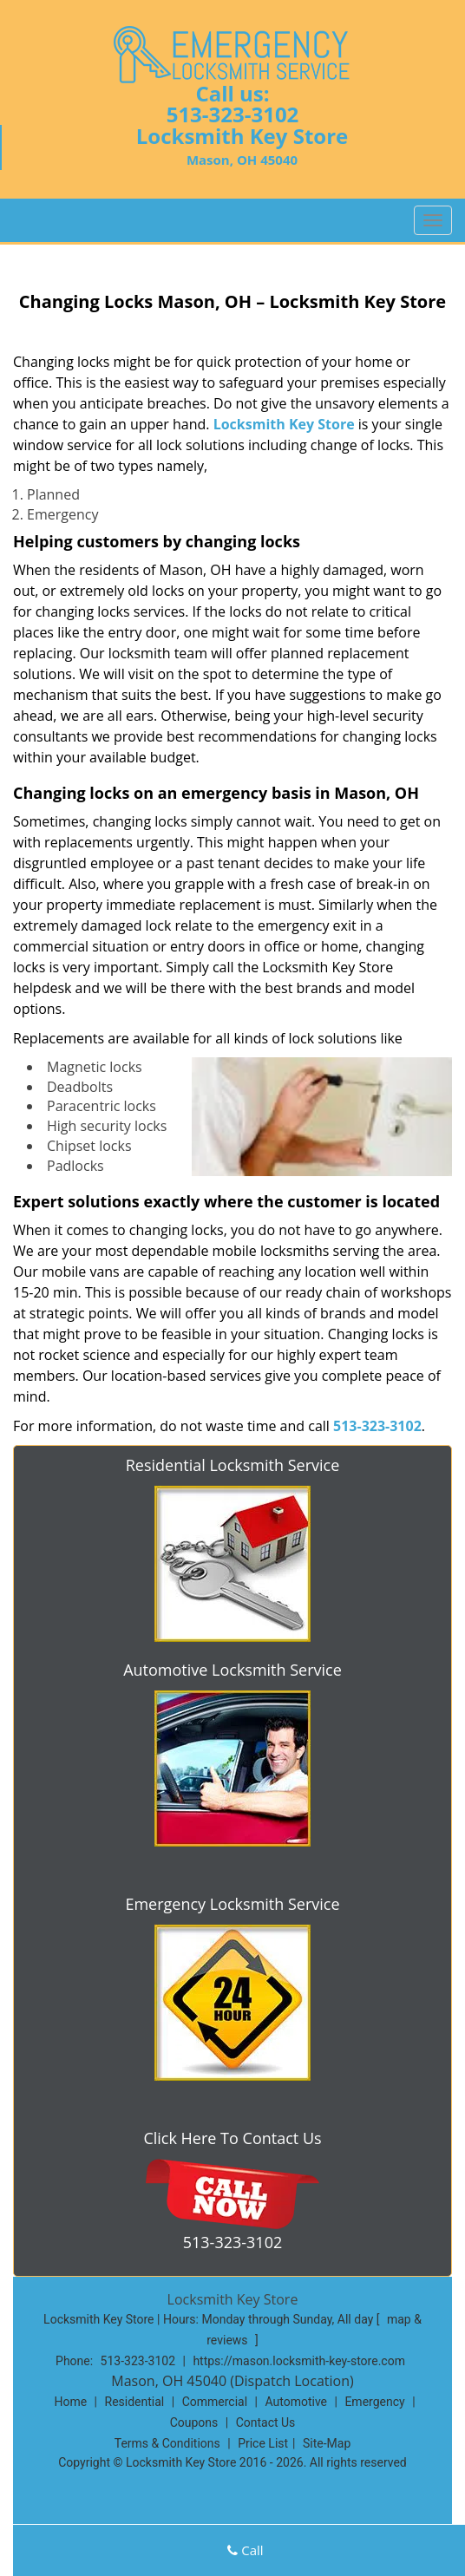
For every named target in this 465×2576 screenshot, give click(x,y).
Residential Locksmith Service (233, 1465)
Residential (135, 2402)
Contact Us (266, 2422)
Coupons (194, 2422)
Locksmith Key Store (284, 424)
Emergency (374, 2402)
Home (70, 2402)
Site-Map (326, 2443)
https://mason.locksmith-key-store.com (299, 2361)
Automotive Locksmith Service (232, 1669)
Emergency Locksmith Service (232, 1903)
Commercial (214, 2402)
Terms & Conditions (167, 2443)
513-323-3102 (233, 114)
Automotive (296, 2402)
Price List (263, 2443)
